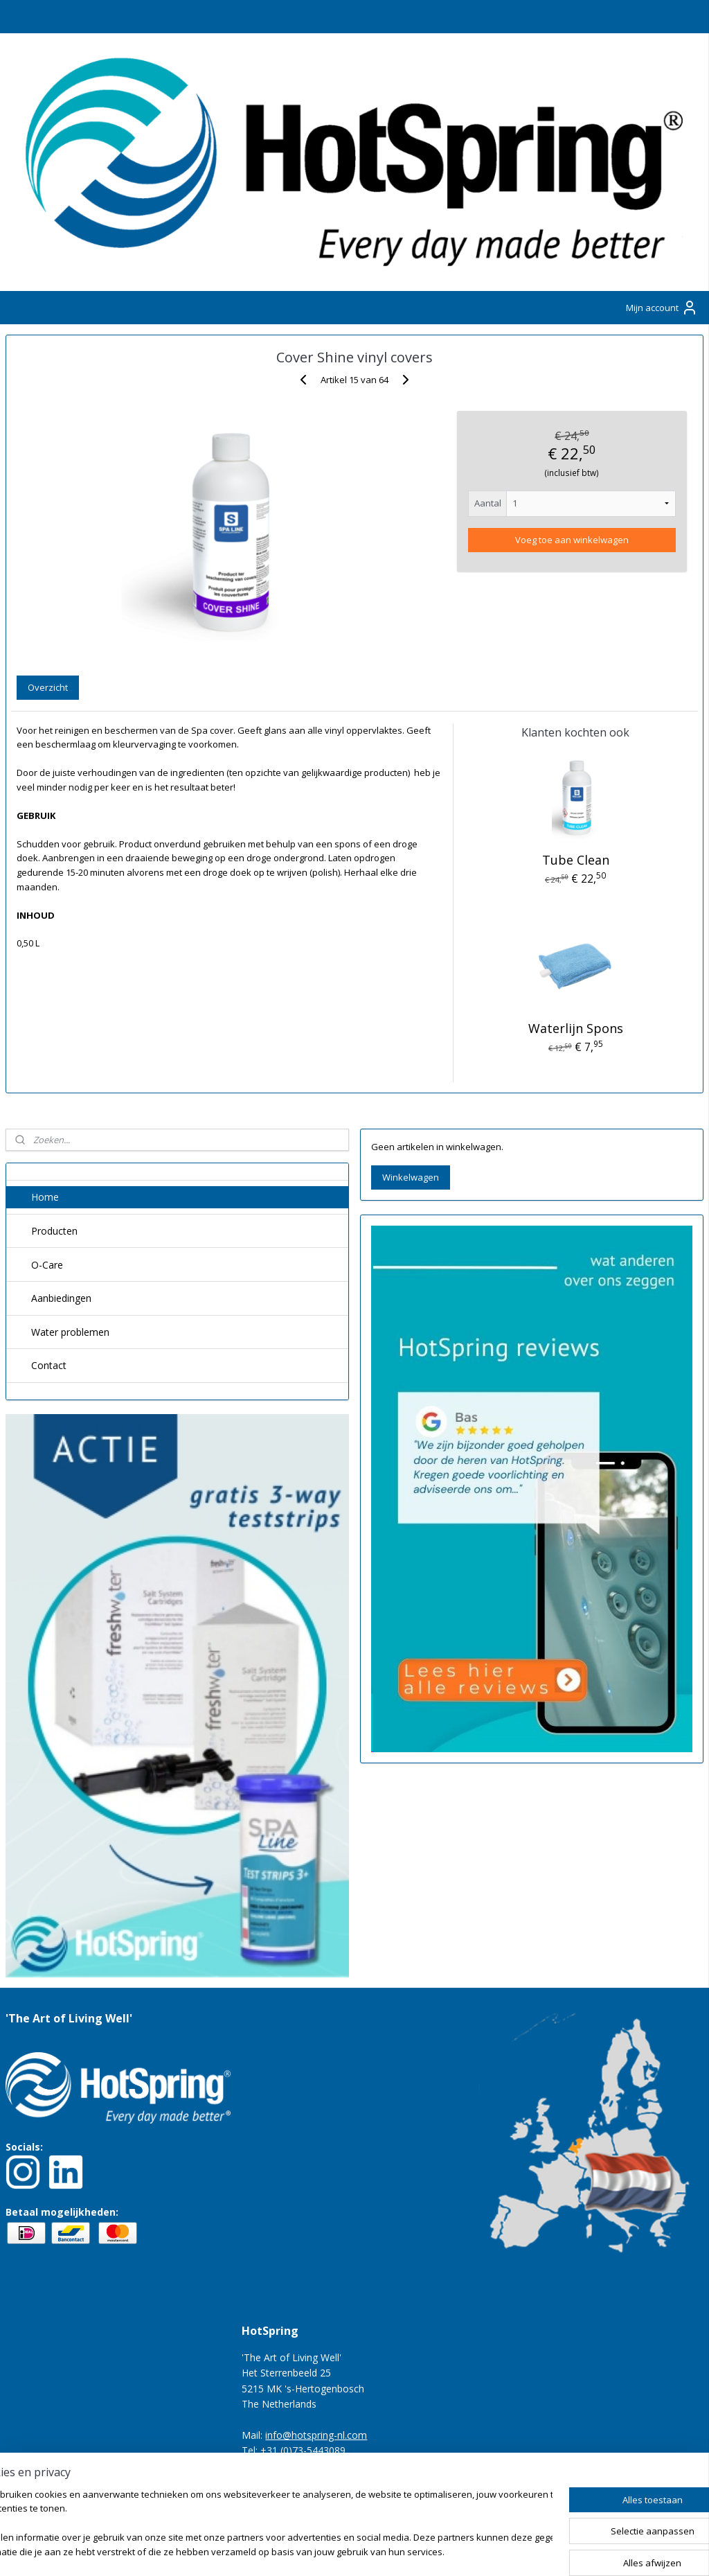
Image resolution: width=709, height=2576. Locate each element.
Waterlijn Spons (575, 1029)
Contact (48, 1365)
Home (45, 1196)
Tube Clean (575, 860)
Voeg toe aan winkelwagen (572, 539)
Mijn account (662, 307)
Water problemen (70, 1332)
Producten (54, 1230)
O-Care (47, 1264)
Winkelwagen (410, 1177)
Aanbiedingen (61, 1298)
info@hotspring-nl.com (316, 2435)
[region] (263, 2524)
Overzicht (48, 687)
